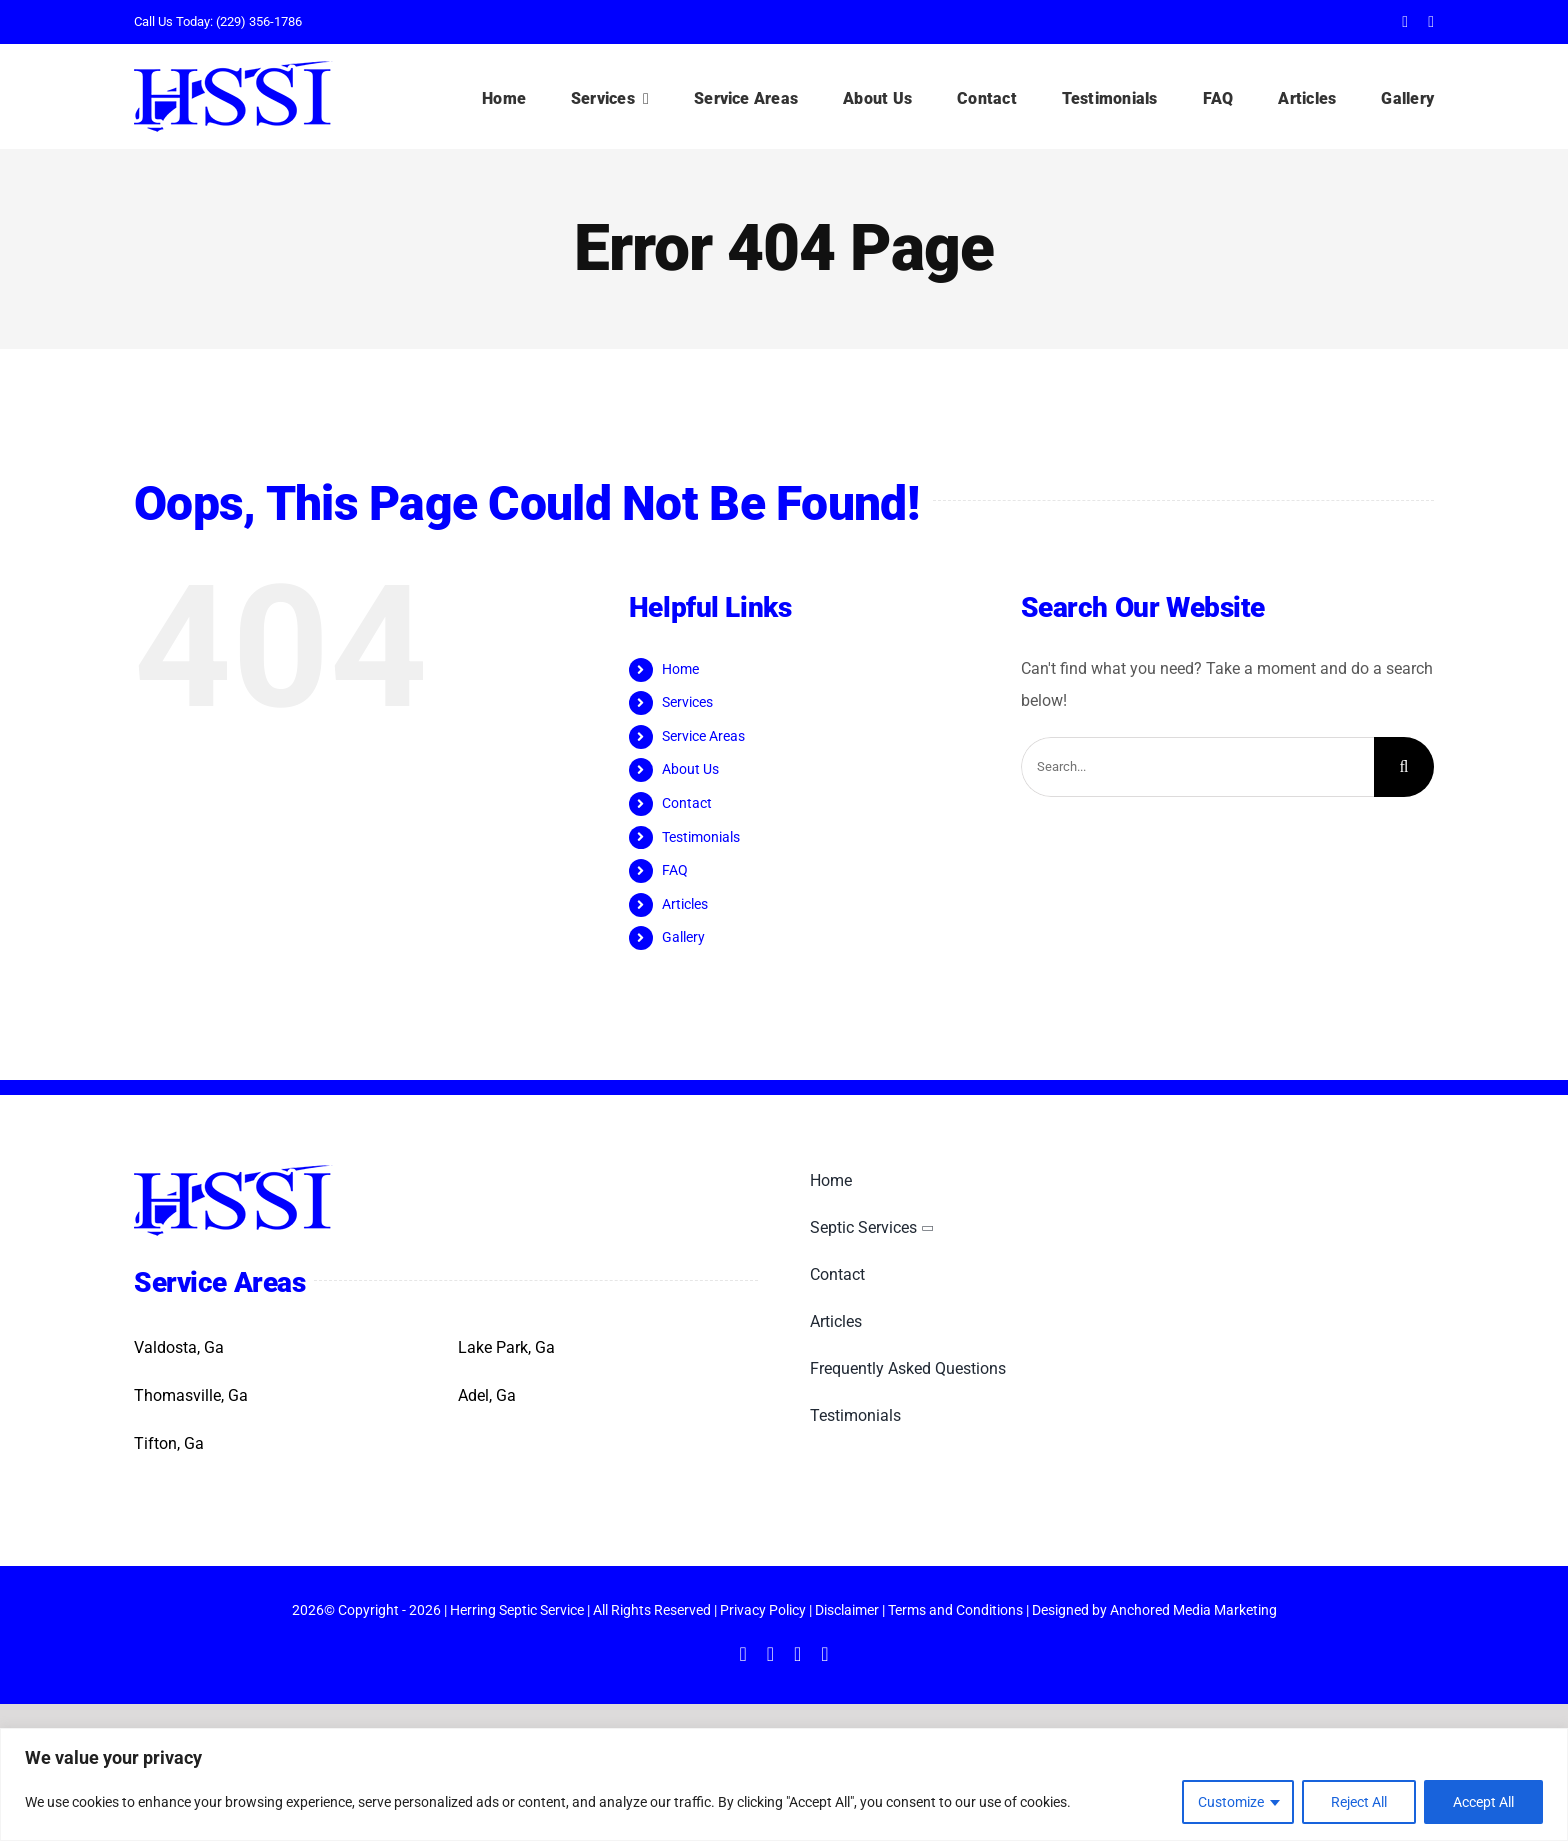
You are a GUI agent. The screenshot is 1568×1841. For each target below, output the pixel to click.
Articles (685, 904)
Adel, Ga (487, 1395)
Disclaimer (847, 1610)
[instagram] (797, 1654)
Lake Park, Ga (506, 1347)
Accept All (1483, 1802)
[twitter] (1431, 22)
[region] (784, 1784)
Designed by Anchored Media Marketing (1154, 1610)
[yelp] (824, 1654)
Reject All (1359, 1802)
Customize (1231, 1802)
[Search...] (1197, 767)
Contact (687, 803)
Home (680, 669)
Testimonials (701, 837)
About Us (690, 769)
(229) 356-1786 (259, 21)
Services (687, 702)
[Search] (1404, 767)
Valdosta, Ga (179, 1347)
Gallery (683, 937)
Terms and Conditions (955, 1610)
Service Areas (703, 736)
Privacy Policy (763, 1610)
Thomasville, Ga (191, 1395)
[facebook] (1405, 22)
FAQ (675, 870)
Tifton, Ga (169, 1443)
